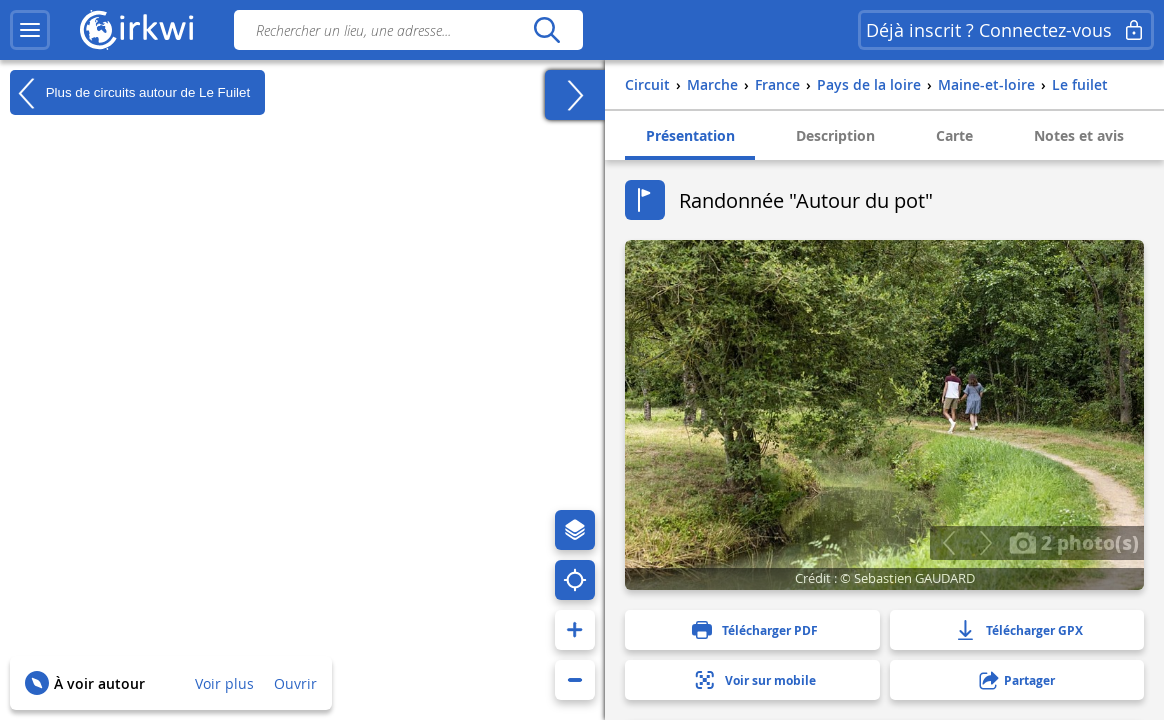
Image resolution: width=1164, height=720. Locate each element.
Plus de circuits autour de (130, 93)
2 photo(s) (1074, 542)
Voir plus (224, 683)
